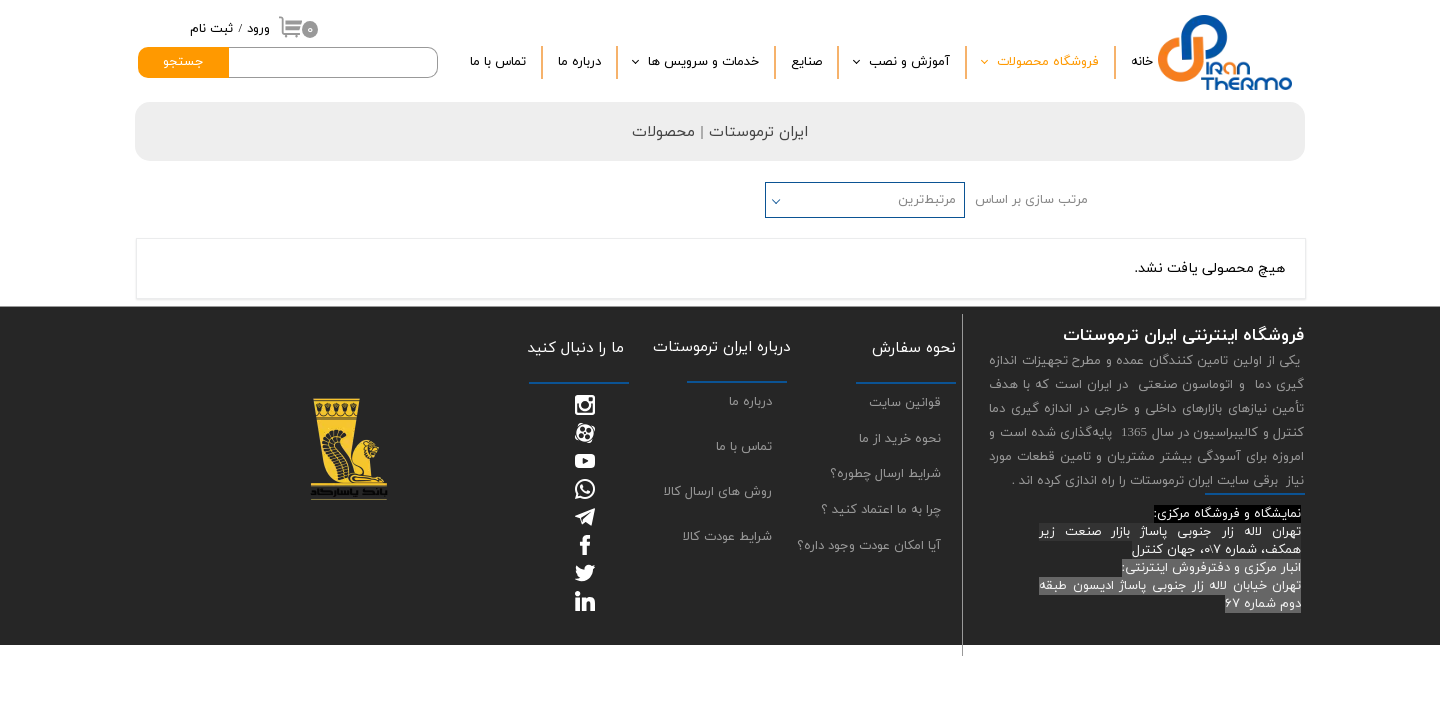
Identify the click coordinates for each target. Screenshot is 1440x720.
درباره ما (750, 402)
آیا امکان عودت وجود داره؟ (869, 546)
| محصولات (670, 132)
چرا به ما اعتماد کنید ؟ (881, 510)
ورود (258, 29)
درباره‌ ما (579, 62)
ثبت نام (211, 29)
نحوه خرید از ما (900, 439)
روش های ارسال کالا (718, 492)
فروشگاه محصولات (1048, 62)
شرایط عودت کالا (727, 537)
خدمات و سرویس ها (703, 62)
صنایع (806, 62)
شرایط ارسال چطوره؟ (885, 474)
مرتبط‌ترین (927, 200)
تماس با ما (498, 62)
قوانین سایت (905, 403)
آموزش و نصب (909, 62)
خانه (1142, 62)
